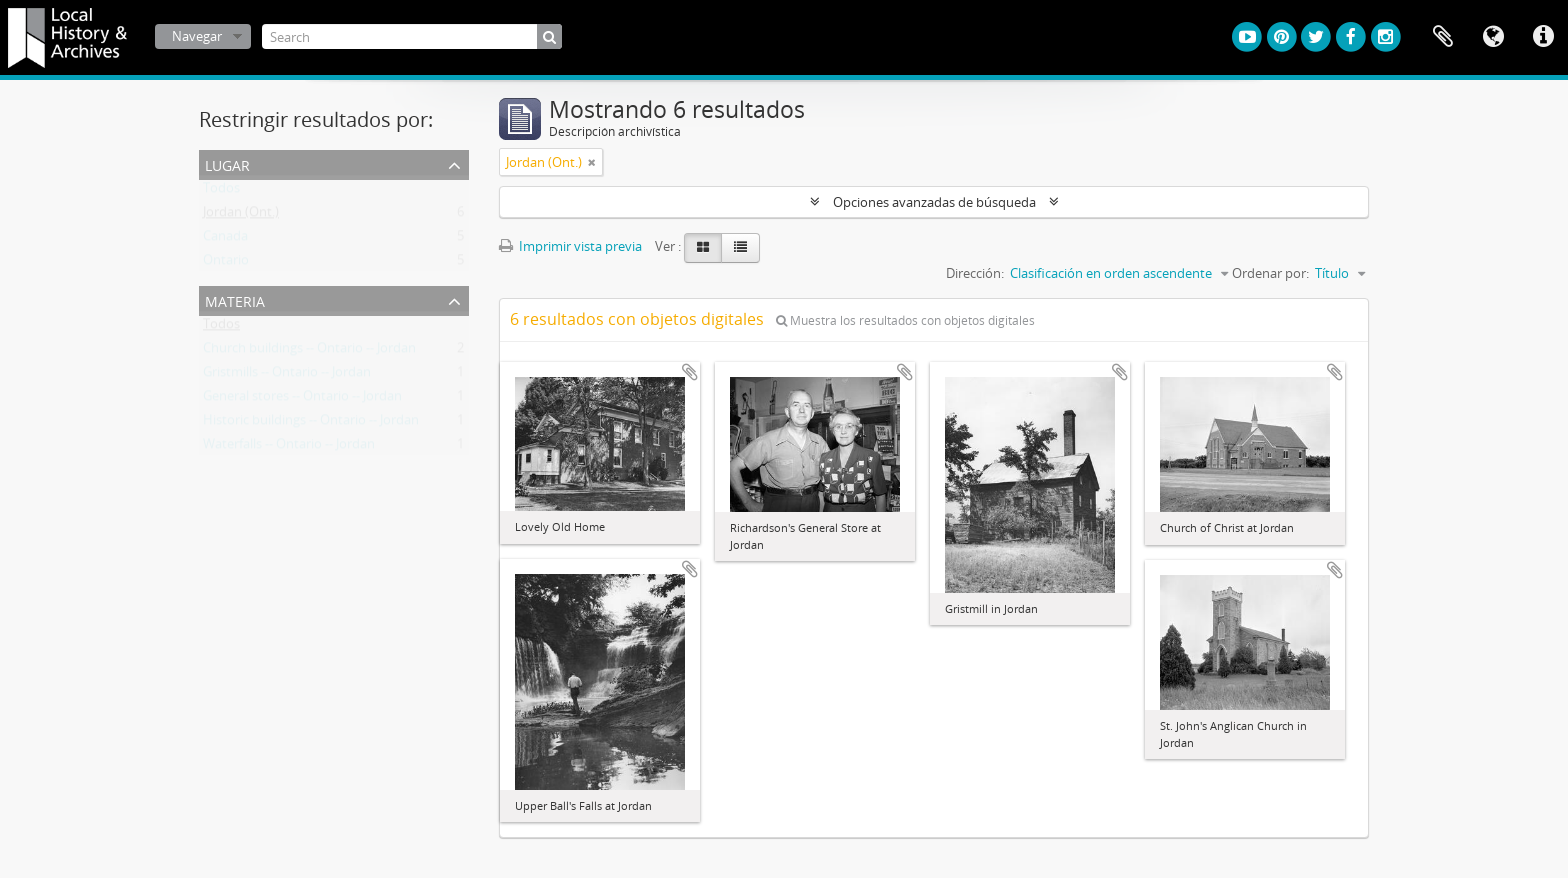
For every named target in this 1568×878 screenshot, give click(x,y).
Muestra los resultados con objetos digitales (905, 320)
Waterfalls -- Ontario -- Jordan (289, 448)
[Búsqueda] (549, 36)
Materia (235, 299)
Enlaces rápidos (1543, 37)
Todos (221, 192)
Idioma (1493, 37)
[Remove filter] (592, 162)
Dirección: (975, 273)
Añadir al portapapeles (690, 372)
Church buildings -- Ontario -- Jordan (309, 352)
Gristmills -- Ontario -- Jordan (287, 376)
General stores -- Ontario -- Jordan (302, 400)
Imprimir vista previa (570, 246)
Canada (225, 240)
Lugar (227, 163)
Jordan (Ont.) (241, 216)
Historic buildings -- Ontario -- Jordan (311, 424)
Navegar (197, 36)
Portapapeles (1443, 37)
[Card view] (703, 248)
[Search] (412, 36)
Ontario (226, 264)
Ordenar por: (1270, 273)
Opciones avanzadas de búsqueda (934, 202)
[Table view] (740, 248)
